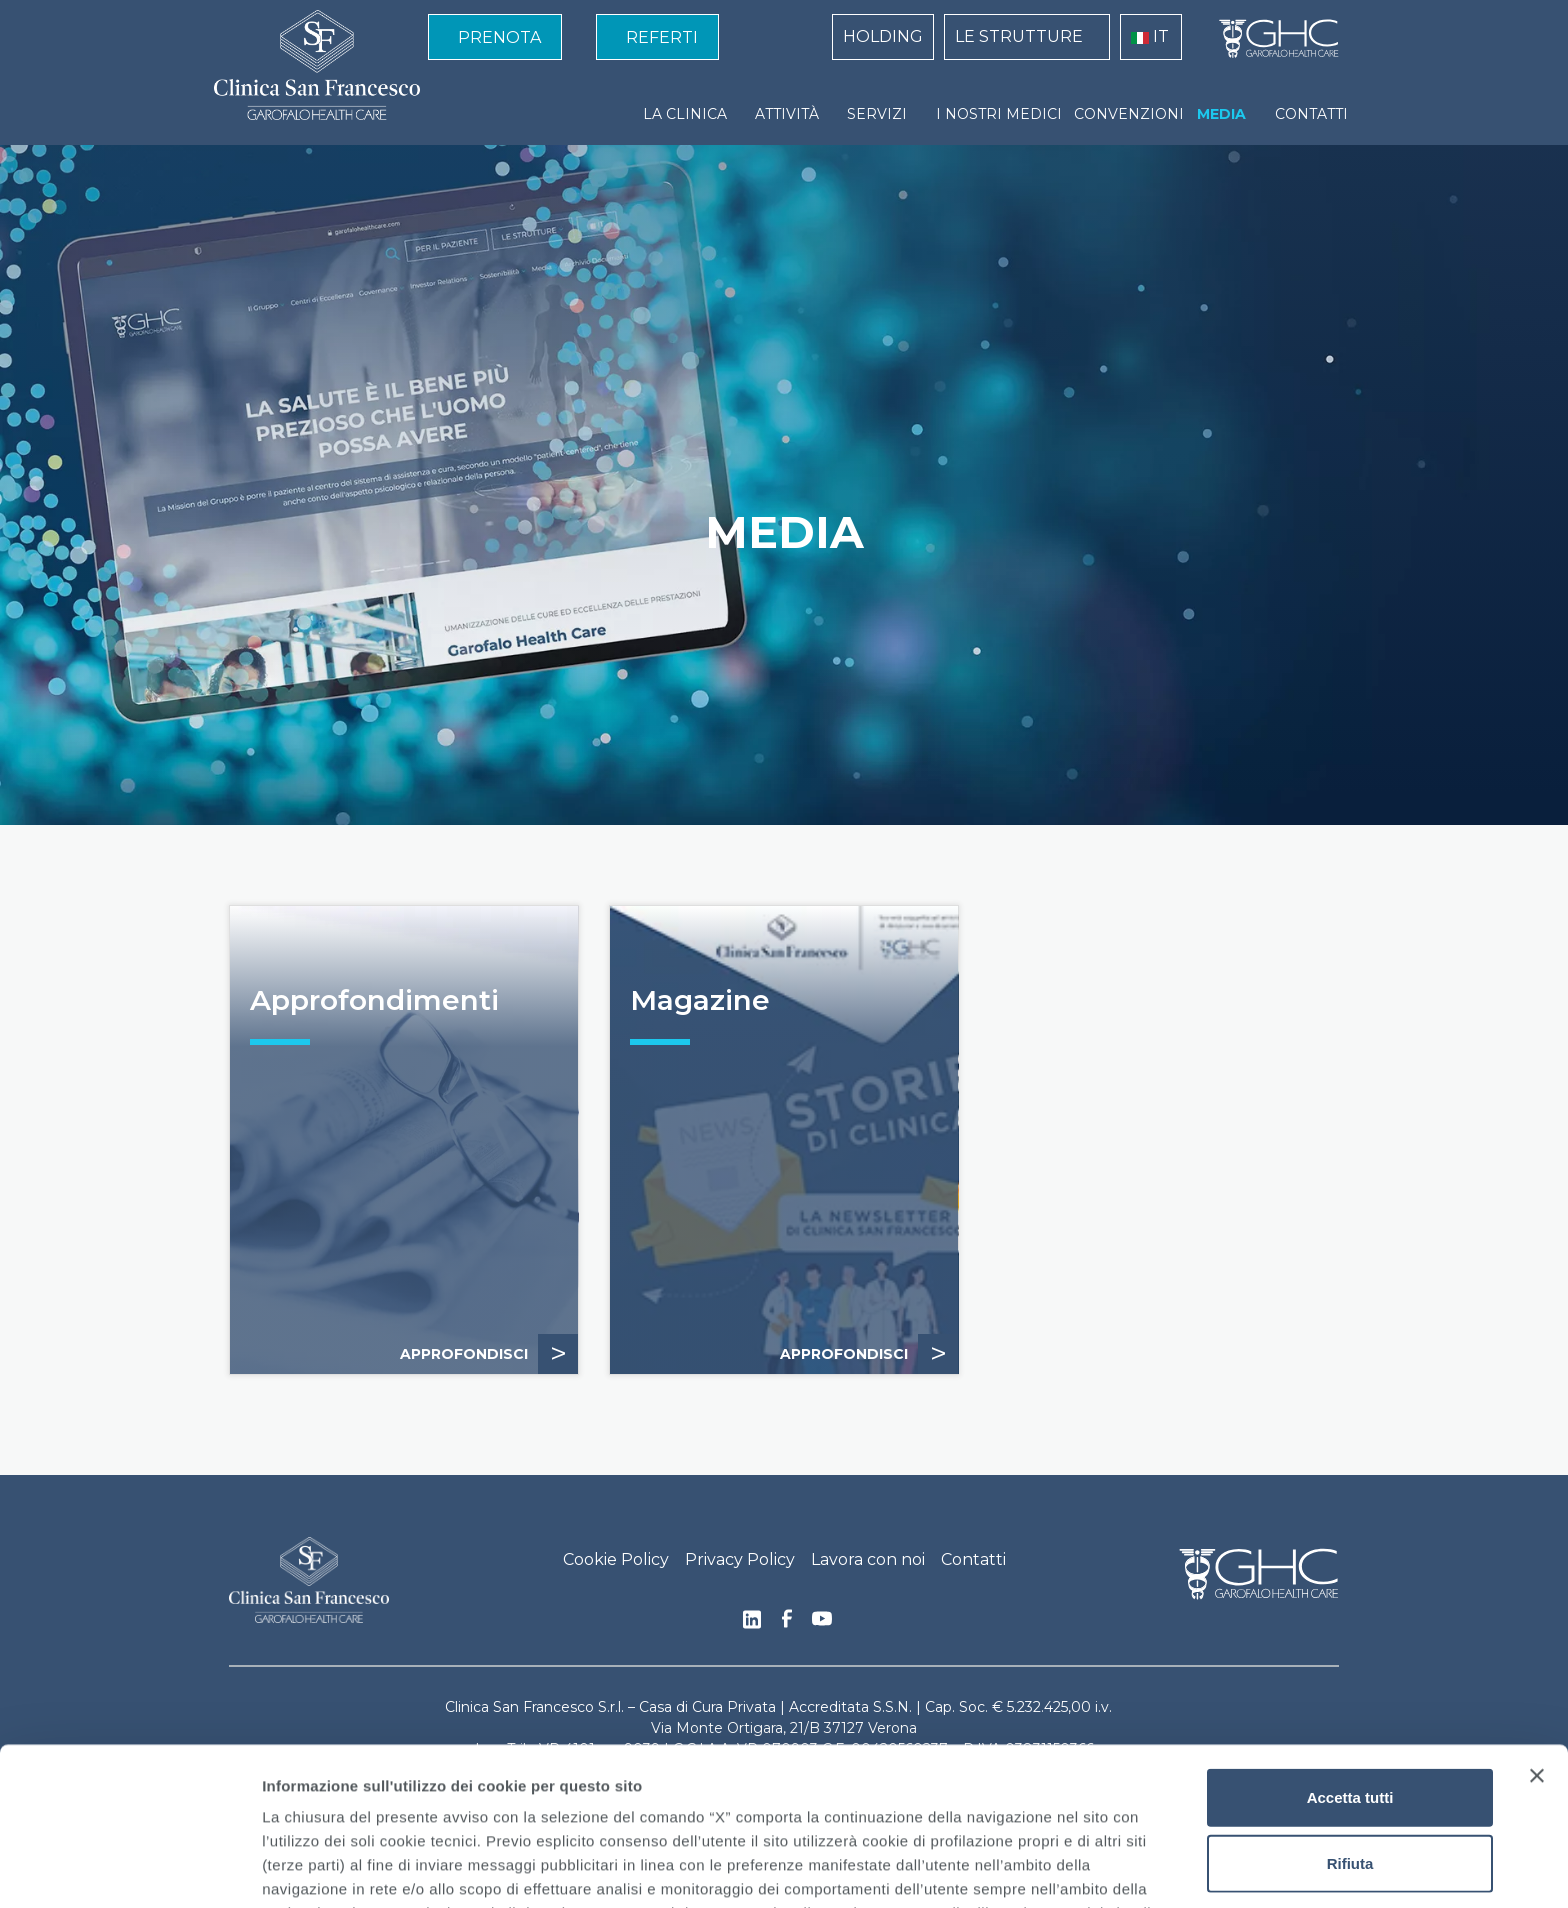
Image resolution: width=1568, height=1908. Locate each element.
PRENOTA (499, 37)
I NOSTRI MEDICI (999, 114)
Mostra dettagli (1052, 1868)
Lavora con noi (868, 1559)
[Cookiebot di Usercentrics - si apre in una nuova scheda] (129, 1869)
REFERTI (662, 37)
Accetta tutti (1350, 1639)
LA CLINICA (685, 114)
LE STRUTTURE (1019, 36)
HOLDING (883, 36)
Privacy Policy (740, 1559)
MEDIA (1221, 114)
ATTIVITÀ (787, 114)
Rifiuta (1350, 1705)
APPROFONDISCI (489, 1354)
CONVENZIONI (1129, 114)
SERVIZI (877, 114)
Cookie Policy (616, 1559)
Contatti (973, 1559)
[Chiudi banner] (1537, 1618)
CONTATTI (1311, 114)
